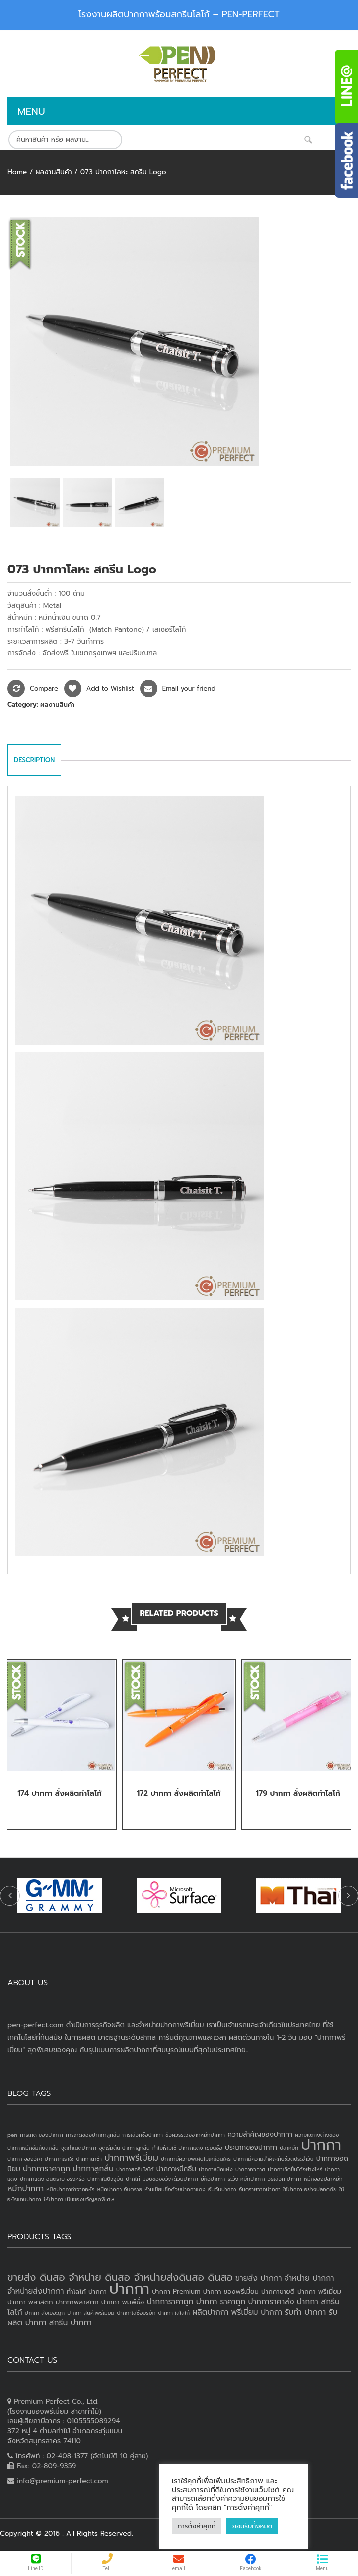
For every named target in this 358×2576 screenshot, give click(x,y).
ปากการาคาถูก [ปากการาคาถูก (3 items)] (46, 2168)
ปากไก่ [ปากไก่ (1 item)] (133, 2179)
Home (17, 172)
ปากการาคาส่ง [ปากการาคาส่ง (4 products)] (271, 2302)
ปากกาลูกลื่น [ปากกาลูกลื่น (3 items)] (93, 2168)
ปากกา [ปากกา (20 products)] (129, 2289)
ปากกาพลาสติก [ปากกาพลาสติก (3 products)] (77, 2302)
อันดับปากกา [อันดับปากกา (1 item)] (222, 2189)
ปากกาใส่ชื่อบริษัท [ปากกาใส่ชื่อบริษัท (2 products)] (136, 2313)
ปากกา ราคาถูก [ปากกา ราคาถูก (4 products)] (221, 2302)
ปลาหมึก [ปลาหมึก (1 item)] (289, 2148)
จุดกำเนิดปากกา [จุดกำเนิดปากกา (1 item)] (78, 2148)
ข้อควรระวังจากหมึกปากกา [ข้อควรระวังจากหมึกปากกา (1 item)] (195, 2135)
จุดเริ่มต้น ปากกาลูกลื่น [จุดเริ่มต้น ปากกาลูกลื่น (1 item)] (124, 2148)
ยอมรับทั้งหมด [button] (252, 2526)
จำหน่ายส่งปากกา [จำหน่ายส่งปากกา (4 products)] (35, 2291)
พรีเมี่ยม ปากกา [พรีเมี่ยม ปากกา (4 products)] (256, 2312)
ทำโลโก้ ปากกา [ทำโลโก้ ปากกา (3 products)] (87, 2291)
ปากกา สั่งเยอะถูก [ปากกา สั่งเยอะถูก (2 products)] (45, 2313)
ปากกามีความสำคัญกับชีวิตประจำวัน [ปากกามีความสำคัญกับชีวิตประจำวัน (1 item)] (273, 2159)
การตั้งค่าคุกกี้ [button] (196, 2526)
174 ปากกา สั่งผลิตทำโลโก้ (59, 1793)
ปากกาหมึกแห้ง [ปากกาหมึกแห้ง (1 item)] (216, 2169)
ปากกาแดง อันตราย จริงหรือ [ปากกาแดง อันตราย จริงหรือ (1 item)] (52, 2179)
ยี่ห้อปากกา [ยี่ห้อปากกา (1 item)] (213, 2179)
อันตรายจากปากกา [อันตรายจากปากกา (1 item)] (260, 2189)
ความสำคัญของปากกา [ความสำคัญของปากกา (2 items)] (259, 2134)
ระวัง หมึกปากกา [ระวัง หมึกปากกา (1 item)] (246, 2179)
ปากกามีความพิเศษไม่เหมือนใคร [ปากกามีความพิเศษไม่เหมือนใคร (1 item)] (196, 2159)
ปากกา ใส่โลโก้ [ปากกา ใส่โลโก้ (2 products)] (174, 2313)
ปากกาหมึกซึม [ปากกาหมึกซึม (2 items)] (176, 2169)
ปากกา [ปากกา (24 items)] (321, 2145)
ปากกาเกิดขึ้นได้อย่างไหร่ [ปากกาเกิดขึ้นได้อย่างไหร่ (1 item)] (295, 2169)
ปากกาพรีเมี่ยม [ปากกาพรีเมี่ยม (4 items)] (131, 2157)
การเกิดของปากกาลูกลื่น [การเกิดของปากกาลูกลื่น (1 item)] (93, 2135)
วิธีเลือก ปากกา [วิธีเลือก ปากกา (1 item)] (284, 2179)
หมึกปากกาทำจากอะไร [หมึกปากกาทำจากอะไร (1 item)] (70, 2189)
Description (34, 760)
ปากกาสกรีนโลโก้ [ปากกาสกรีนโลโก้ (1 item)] (134, 2169)
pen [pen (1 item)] (12, 2135)
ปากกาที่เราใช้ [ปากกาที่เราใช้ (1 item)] (59, 2159)
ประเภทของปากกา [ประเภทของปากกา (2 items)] (251, 2147)
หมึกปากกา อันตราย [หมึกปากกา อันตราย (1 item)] (119, 2189)
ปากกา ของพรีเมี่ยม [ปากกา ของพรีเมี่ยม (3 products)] (231, 2291)
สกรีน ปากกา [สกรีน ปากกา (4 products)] (70, 2323)
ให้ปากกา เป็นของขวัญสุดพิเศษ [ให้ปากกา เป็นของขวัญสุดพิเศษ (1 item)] (79, 2199)
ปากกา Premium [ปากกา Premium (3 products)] (176, 2291)
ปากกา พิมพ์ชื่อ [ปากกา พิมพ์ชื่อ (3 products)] (122, 2302)
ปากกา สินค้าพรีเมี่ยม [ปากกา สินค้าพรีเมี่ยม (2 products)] (90, 2313)
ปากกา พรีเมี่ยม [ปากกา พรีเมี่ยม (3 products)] (319, 2291)
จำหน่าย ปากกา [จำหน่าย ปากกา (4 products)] (309, 2278)
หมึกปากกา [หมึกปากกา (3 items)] (25, 2189)
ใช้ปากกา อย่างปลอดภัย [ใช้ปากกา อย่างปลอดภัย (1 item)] (310, 2189)
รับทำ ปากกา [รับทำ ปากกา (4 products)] (305, 2312)
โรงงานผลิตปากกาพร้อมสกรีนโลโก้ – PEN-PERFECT (179, 14)
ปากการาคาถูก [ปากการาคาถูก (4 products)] (170, 2302)
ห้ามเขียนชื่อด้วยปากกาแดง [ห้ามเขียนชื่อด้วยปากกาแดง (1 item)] (174, 2189)
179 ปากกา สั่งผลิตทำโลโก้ (298, 1793)
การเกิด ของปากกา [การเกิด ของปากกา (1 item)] (41, 2135)
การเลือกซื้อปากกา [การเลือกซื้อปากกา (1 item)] (142, 2135)
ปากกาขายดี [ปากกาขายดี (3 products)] (278, 2291)
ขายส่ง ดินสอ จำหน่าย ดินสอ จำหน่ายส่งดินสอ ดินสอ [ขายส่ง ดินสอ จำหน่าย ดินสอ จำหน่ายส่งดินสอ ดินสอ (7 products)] (120, 2277)
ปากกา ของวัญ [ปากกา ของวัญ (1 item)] (24, 2159)
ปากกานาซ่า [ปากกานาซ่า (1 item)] (89, 2159)
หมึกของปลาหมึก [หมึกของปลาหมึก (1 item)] (323, 2179)
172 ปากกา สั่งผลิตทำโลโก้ (179, 1793)
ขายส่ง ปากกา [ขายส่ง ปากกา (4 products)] (258, 2278)
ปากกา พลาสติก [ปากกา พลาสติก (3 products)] (30, 2302)
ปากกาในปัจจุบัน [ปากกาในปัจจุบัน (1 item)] (105, 2179)
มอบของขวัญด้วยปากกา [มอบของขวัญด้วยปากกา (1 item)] (170, 2179)
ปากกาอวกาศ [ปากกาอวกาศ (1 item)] (250, 2169)
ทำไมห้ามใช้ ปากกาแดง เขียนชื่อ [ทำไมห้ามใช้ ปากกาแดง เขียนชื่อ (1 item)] (187, 2148)
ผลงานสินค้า (53, 172)
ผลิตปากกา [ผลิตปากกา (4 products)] (210, 2312)
